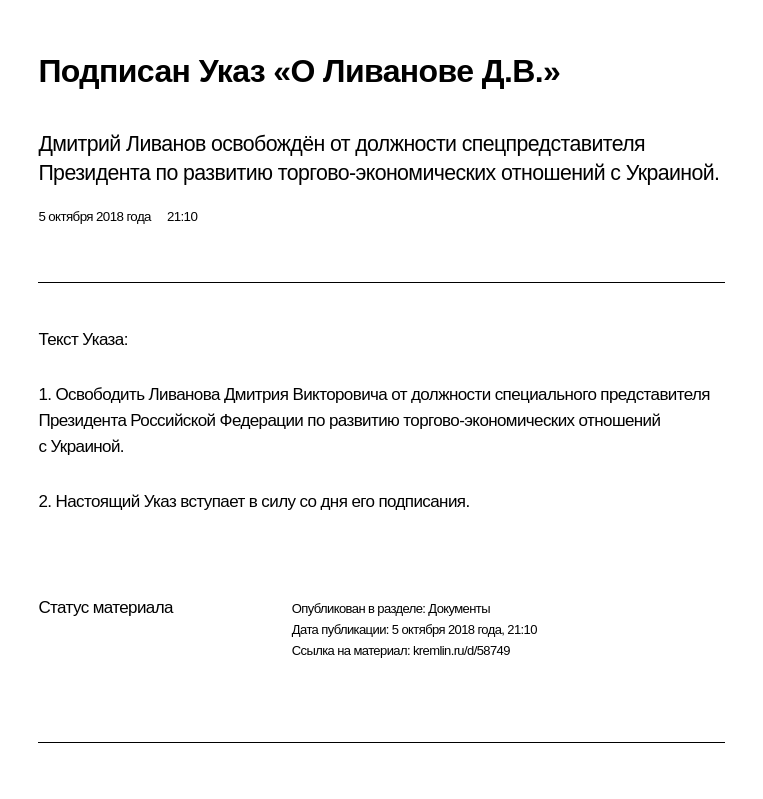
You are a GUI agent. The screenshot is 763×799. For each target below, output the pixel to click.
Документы (459, 608)
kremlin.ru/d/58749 (461, 650)
